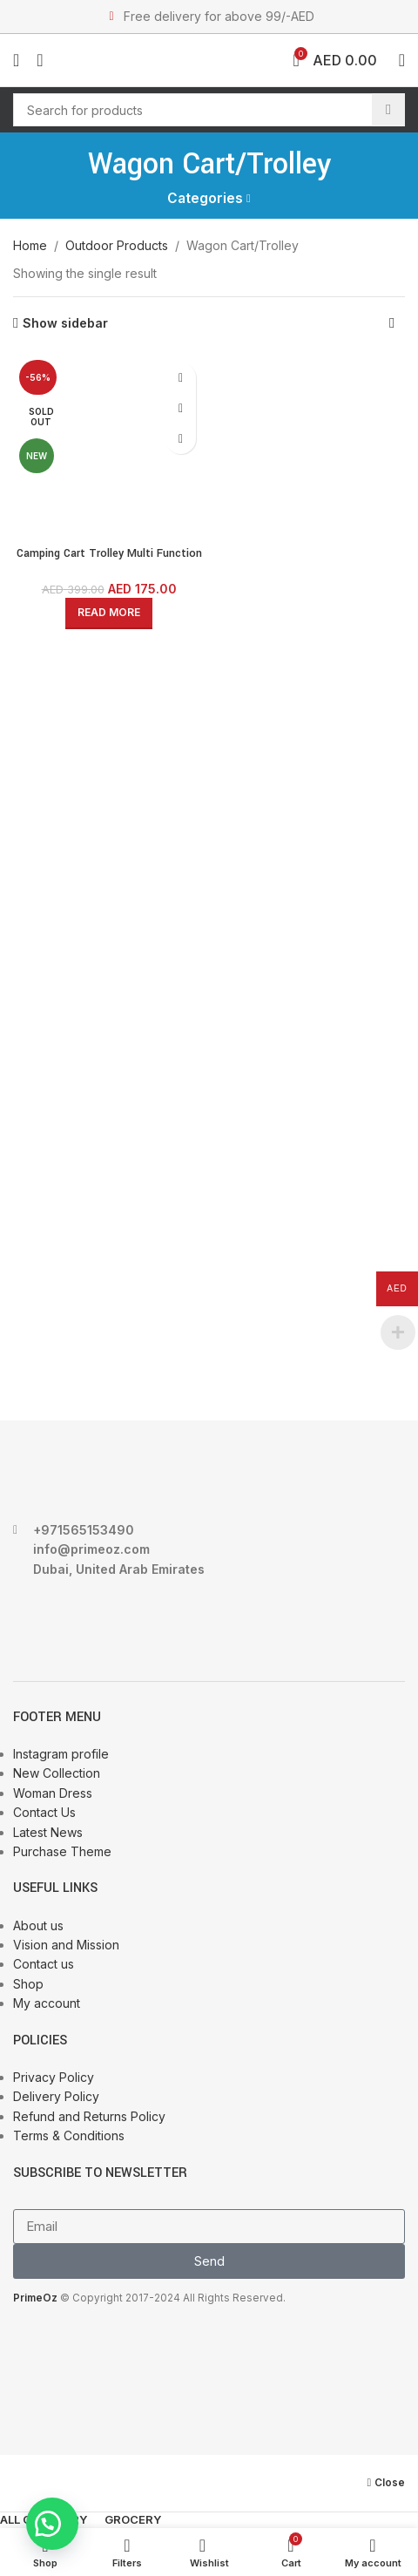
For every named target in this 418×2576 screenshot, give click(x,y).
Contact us (43, 1963)
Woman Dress (52, 1793)
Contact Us (44, 1812)
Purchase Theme (62, 1851)
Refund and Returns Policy (89, 2116)
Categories (205, 198)
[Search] (209, 109)
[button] (52, 2524)
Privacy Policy (53, 2077)
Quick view (180, 408)
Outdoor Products (116, 245)
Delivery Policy (56, 2096)
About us (38, 1925)
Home (30, 245)
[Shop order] (392, 323)
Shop (28, 1983)
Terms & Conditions (69, 2135)
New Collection (56, 1773)
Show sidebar (65, 323)
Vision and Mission (66, 1944)
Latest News (48, 1832)
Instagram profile (61, 1753)
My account (46, 2003)
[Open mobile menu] (16, 60)
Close (389, 2483)
